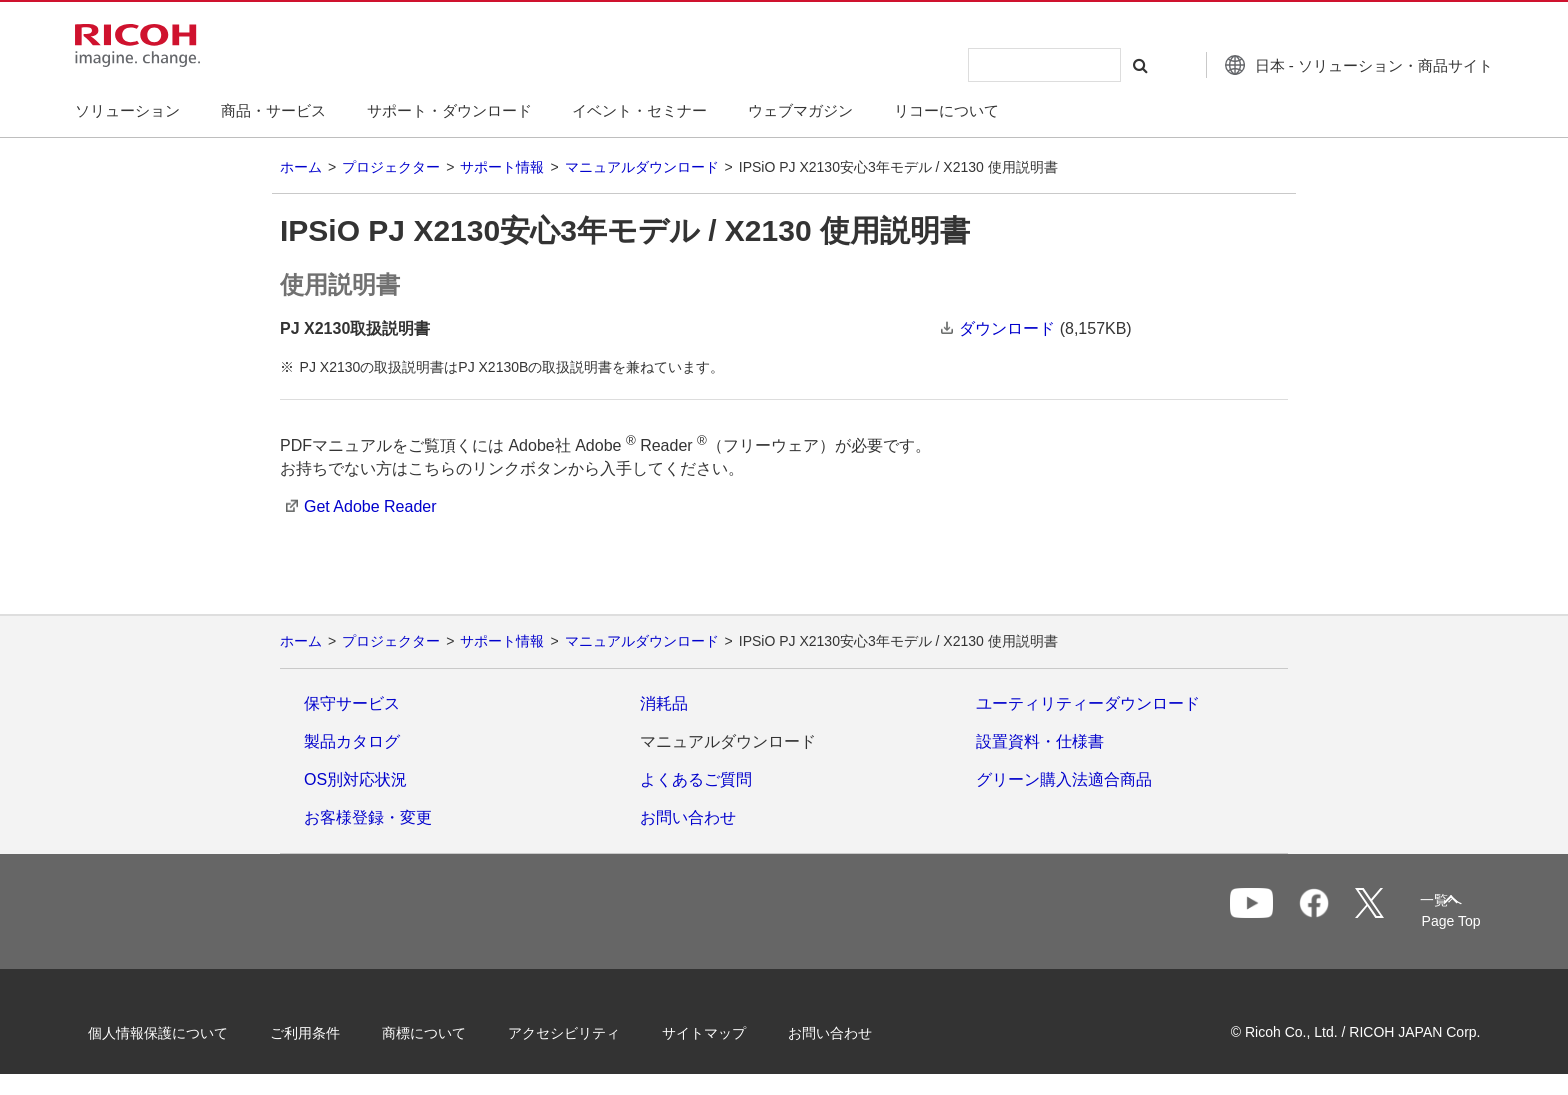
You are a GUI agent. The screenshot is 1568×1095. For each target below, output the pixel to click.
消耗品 (664, 703)
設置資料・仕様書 (1040, 741)
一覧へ (1350, 913)
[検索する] (1107, 65)
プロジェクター (391, 167)
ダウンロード (1007, 328)
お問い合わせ (688, 817)
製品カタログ (352, 741)
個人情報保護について (184, 1032)
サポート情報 (502, 167)
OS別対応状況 (355, 779)
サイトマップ (730, 1032)
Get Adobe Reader (370, 506)
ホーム (301, 167)
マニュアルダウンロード (642, 167)
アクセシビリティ (590, 1032)
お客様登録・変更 (368, 817)
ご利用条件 (331, 1032)
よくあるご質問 (696, 779)
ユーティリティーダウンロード (1088, 703)
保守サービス (352, 703)
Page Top (1424, 921)
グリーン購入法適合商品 (1064, 779)
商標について (450, 1032)
